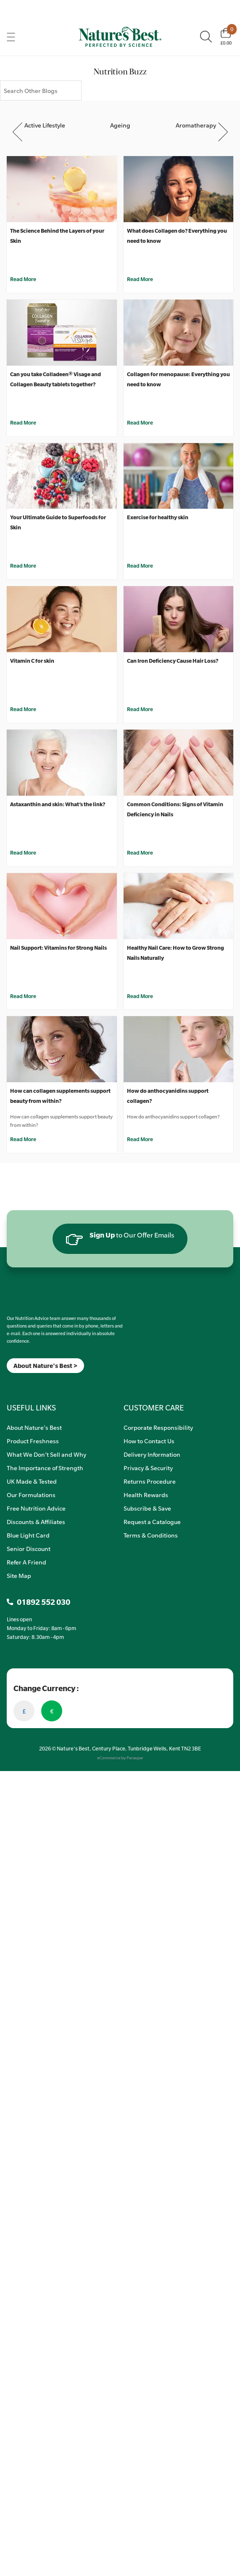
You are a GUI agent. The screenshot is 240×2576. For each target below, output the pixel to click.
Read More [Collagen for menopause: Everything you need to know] (140, 422)
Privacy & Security (148, 1467)
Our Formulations (31, 1494)
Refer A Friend (26, 1562)
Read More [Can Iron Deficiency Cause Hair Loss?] (140, 709)
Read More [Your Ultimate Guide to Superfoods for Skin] (23, 565)
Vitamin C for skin (32, 660)
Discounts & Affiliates (36, 1521)
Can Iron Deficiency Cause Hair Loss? (172, 660)
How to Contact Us (149, 1441)
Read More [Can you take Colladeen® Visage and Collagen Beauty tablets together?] (23, 422)
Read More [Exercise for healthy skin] (140, 565)
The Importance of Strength (45, 1467)
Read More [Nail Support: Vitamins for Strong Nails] (23, 996)
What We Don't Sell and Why (46, 1454)
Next (222, 131)
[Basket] (226, 36)
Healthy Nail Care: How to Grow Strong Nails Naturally (175, 952)
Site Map (19, 1575)
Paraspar (135, 1758)
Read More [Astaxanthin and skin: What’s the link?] (23, 852)
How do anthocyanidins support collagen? (167, 1095)
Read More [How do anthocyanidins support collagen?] (140, 1139)
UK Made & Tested (32, 1481)
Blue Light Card (28, 1535)
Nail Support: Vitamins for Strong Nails (58, 947)
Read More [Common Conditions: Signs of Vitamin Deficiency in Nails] (140, 852)
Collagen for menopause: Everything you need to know (178, 379)
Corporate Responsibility (158, 1427)
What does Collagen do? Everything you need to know (177, 235)
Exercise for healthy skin (157, 517)
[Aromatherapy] (195, 117)
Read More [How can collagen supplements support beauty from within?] (23, 1139)
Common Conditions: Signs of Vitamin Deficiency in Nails (175, 809)
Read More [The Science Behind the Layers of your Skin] (23, 279)
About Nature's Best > (45, 1366)
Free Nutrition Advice (36, 1508)
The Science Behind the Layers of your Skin (57, 235)
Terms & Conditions (151, 1535)
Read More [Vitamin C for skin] (23, 709)
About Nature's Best (34, 1427)
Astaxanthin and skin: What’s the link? (57, 804)
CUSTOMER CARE (154, 1407)
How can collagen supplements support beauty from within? (60, 1095)
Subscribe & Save (147, 1508)
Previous (18, 131)
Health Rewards (146, 1494)
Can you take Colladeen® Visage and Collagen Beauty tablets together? (55, 379)
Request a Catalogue (152, 1521)
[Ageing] (120, 117)
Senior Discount (28, 1548)
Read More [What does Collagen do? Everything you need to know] (140, 279)
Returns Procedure (150, 1481)
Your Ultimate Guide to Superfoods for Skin (58, 522)
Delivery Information (152, 1454)
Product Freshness (33, 1441)
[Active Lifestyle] (44, 117)
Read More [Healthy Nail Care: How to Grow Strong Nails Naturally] (140, 996)
